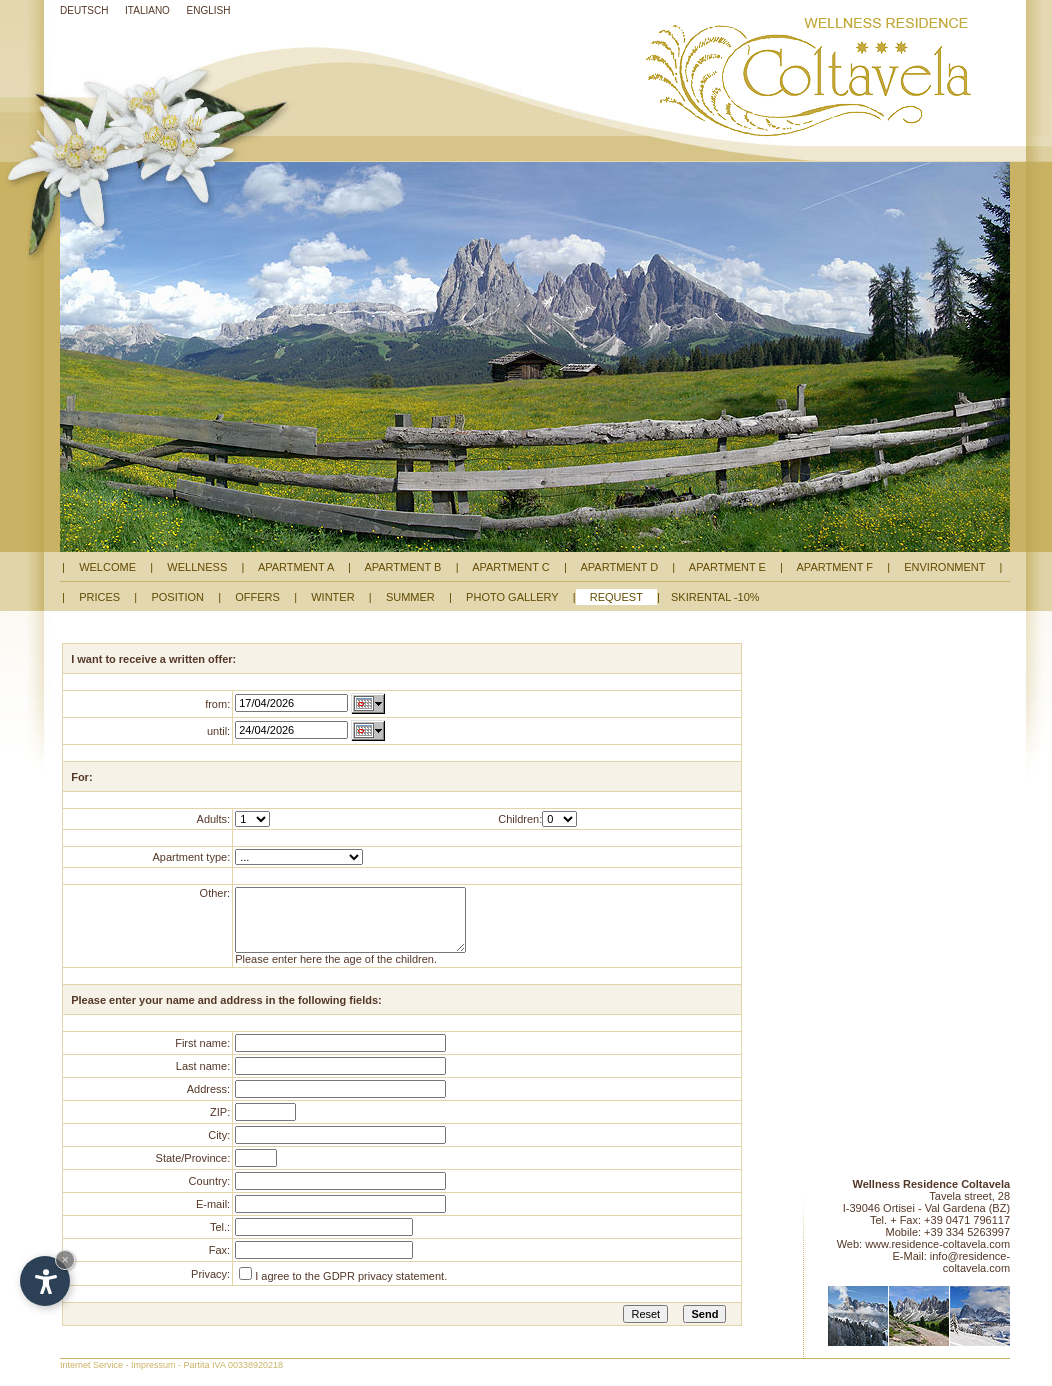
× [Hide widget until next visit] (65, 1259)
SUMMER (410, 597)
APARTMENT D (619, 567)
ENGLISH (209, 10)
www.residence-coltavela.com (937, 1259)
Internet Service (91, 1380)
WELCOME (107, 567)
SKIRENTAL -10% (715, 597)
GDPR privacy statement (383, 1291)
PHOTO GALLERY (512, 597)
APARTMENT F (835, 567)
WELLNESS (197, 567)
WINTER (333, 597)
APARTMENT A (296, 567)
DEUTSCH (84, 10)
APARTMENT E (727, 567)
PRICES (99, 597)
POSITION (177, 597)
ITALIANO (147, 10)
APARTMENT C (511, 567)
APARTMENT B (403, 567)
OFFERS (257, 597)
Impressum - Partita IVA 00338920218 (207, 1380)
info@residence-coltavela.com (970, 1277)
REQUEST (616, 597)
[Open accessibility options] (45, 1281)
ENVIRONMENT (945, 567)
